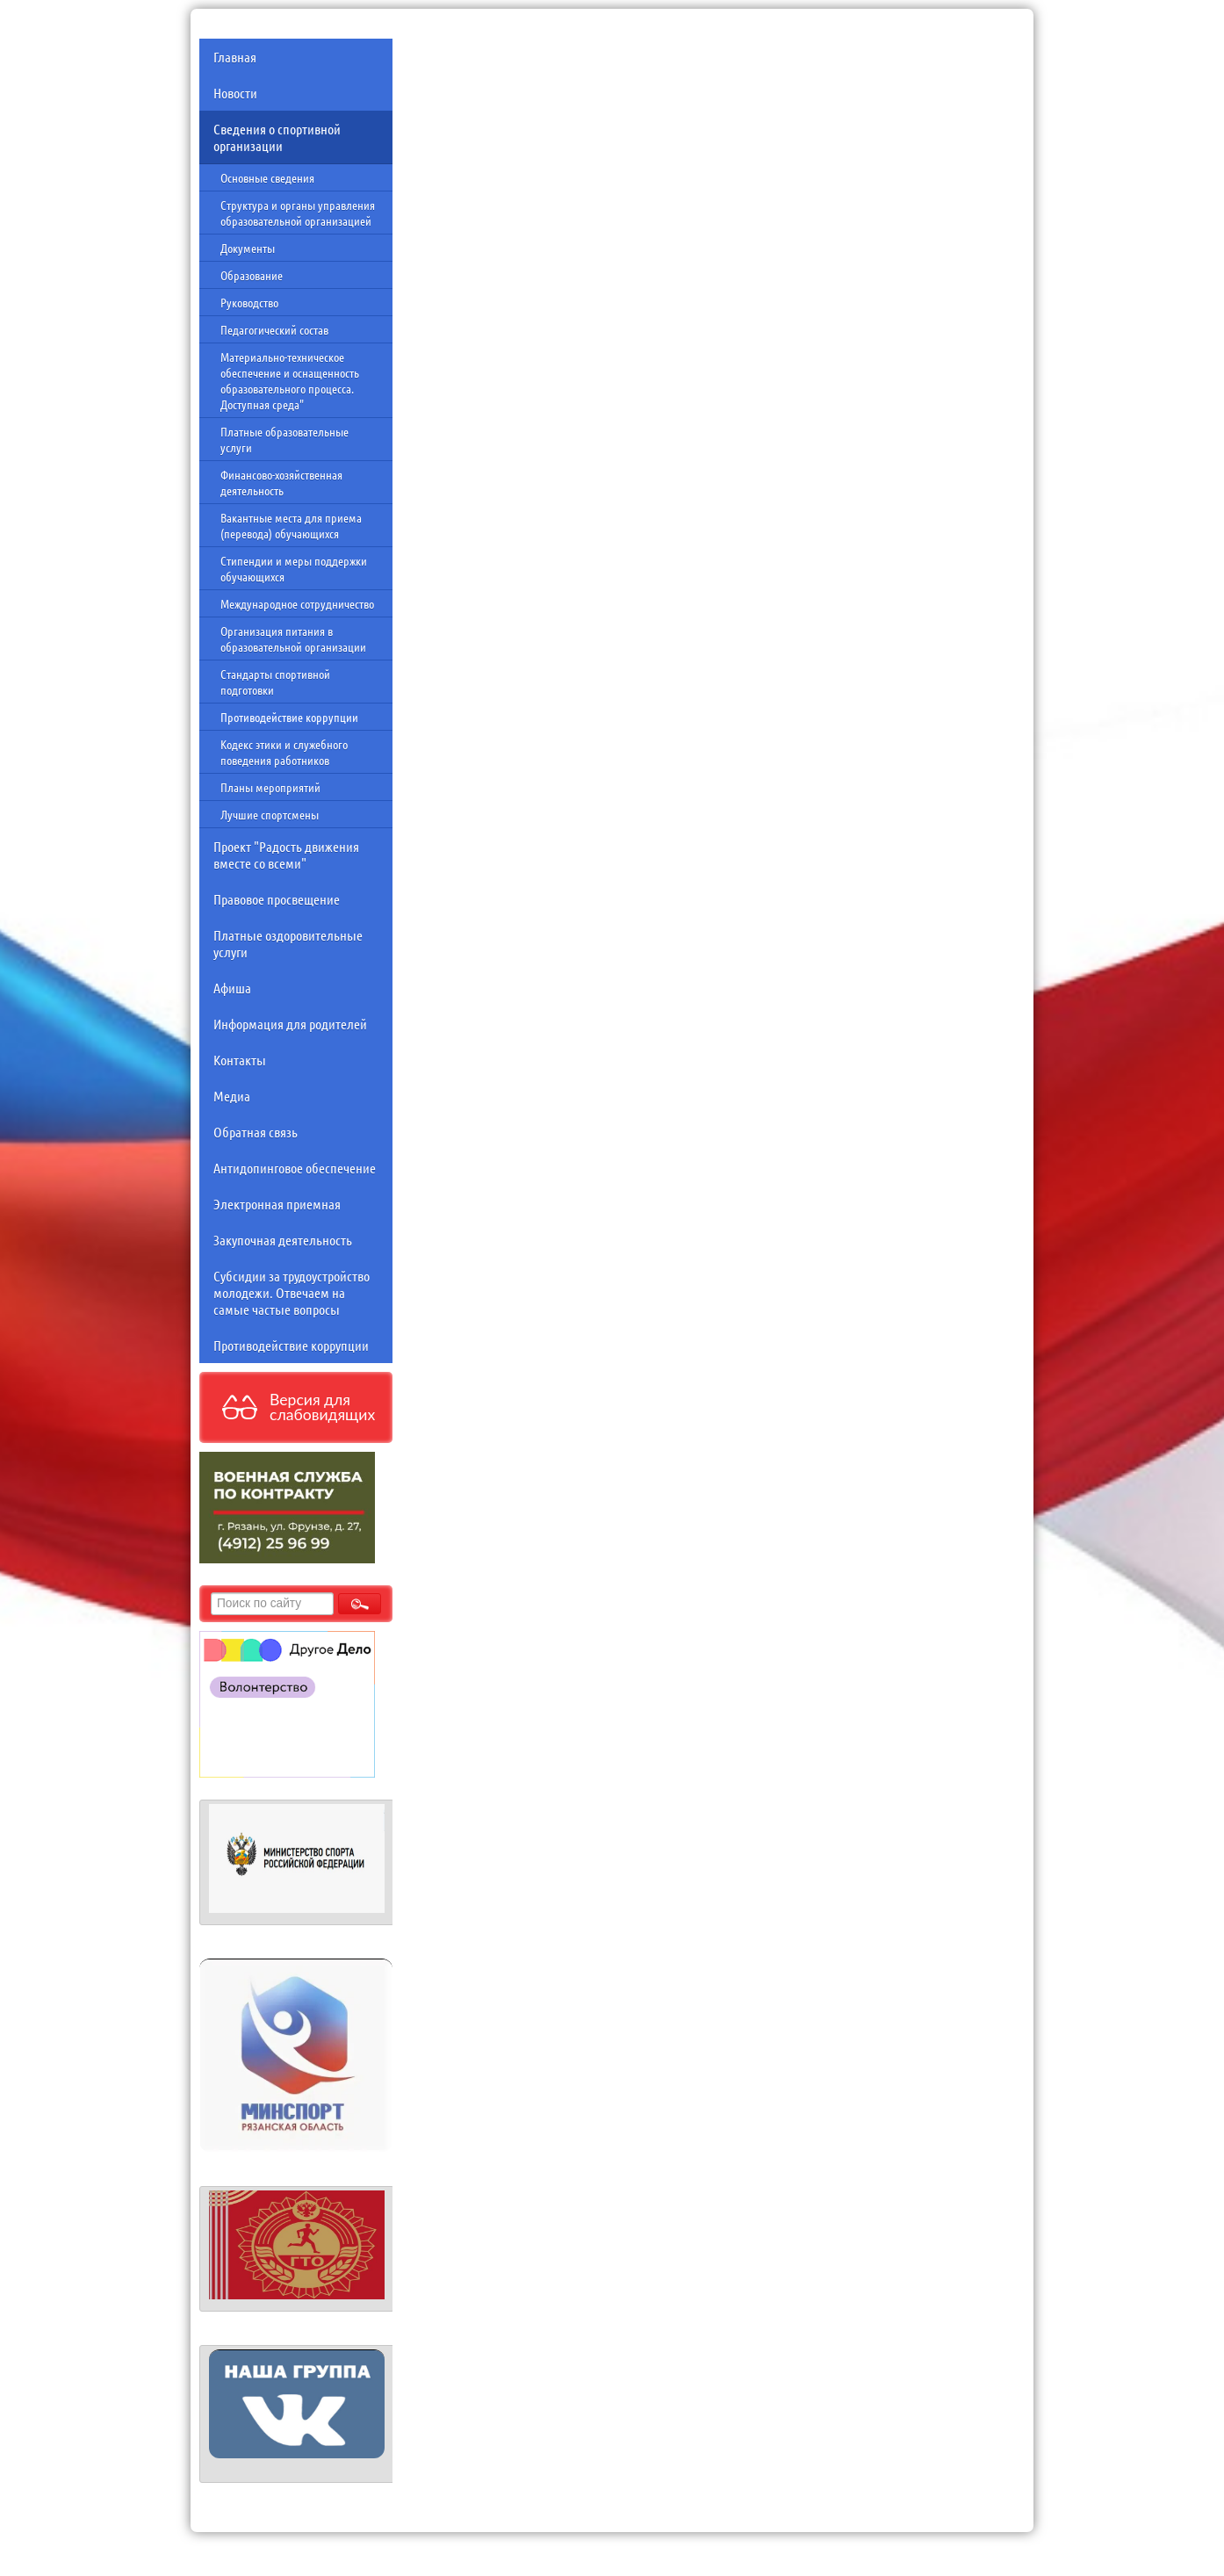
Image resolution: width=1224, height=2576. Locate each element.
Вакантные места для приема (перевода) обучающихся (291, 525)
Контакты (239, 1059)
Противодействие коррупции (289, 717)
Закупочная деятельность (282, 1239)
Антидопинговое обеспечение (294, 1167)
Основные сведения (267, 177)
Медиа (231, 1095)
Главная (234, 56)
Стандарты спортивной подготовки (275, 681)
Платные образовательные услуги (284, 439)
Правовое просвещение (276, 899)
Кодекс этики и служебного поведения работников (284, 752)
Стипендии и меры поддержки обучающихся (293, 568)
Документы (247, 248)
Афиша (232, 987)
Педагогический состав (274, 329)
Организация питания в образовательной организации (293, 638)
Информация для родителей (290, 1023)
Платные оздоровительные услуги (288, 943)
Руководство (249, 302)
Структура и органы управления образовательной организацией (297, 212)
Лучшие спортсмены (269, 814)
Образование (251, 275)
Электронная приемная (277, 1203)
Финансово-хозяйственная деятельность (281, 482)
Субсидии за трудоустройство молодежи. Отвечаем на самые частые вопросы (291, 1292)
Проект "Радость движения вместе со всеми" (286, 854)
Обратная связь (255, 1131)
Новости (235, 92)
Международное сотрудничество (297, 603)
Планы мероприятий (270, 787)
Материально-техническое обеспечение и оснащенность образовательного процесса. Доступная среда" (289, 380)
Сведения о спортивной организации (277, 137)
